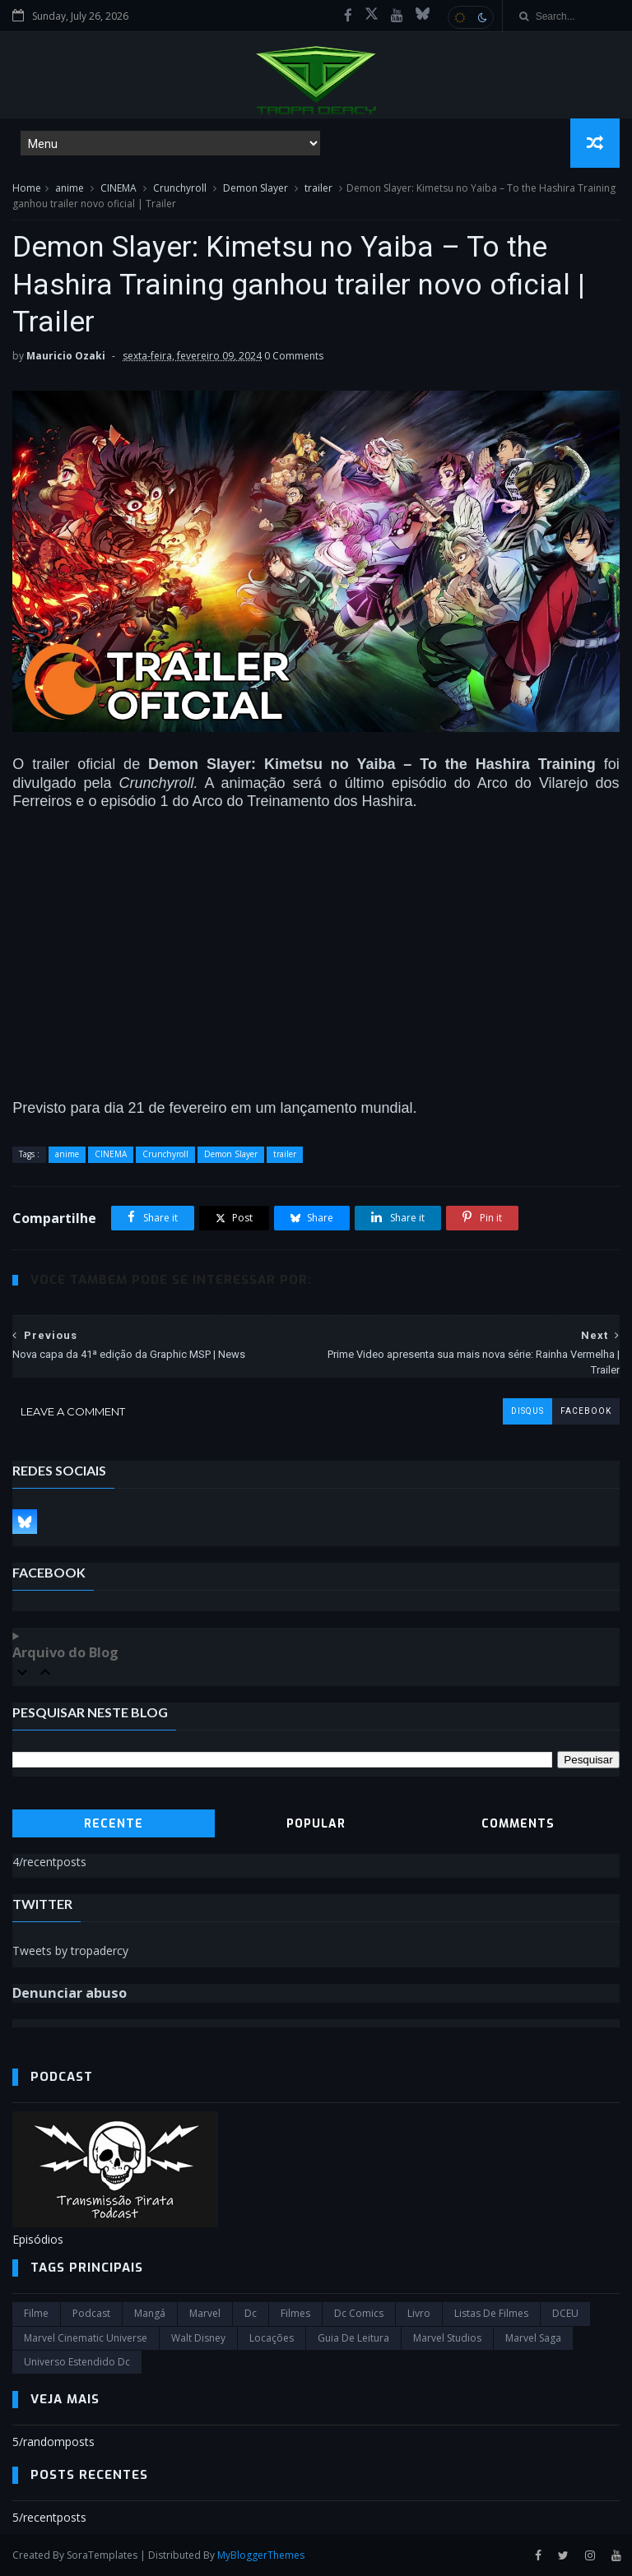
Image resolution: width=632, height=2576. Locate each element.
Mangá (149, 2313)
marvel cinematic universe (85, 2338)
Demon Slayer (255, 188)
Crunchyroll (180, 188)
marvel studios (447, 2338)
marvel (205, 2313)
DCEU (565, 2313)
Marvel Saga (533, 2338)
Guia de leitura (353, 2338)
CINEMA (118, 188)
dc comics (358, 2313)
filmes (295, 2313)
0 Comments (293, 356)
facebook (585, 1410)
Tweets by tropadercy (70, 1950)
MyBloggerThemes (260, 2555)
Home (26, 188)
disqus (527, 1410)
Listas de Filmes (491, 2313)
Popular (316, 1824)
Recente (113, 1824)
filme (36, 2313)
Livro (418, 2313)
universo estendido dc (77, 2362)
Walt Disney (198, 2338)
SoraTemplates (102, 2555)
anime (69, 188)
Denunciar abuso (69, 1993)
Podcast (91, 2313)
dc (250, 2313)
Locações (271, 2338)
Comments (518, 1824)
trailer (318, 188)
